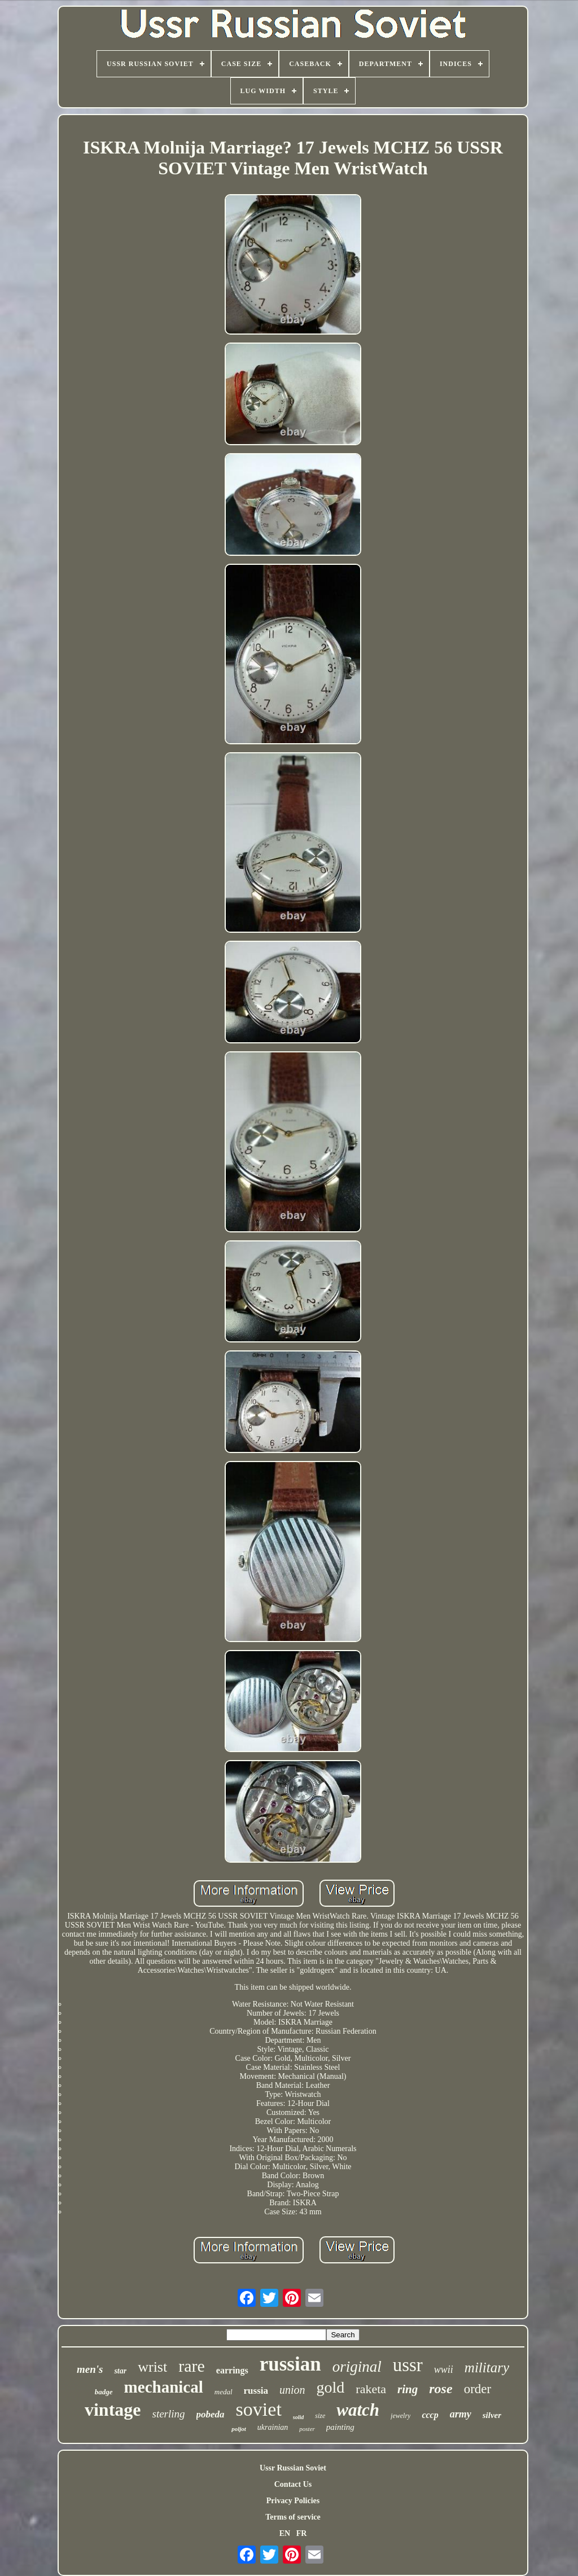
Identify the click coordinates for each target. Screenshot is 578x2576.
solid (298, 2417)
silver (492, 2415)
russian (290, 2364)
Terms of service (292, 2517)
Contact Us (293, 2484)
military (487, 2367)
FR (301, 2533)
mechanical (163, 2387)
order (478, 2389)
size (320, 2416)
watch (357, 2410)
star (120, 2371)
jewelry (400, 2416)
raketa (371, 2389)
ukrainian (272, 2427)
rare (191, 2365)
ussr (408, 2365)
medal (223, 2392)
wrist (152, 2367)
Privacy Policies (292, 2500)
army (460, 2414)
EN (284, 2533)
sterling (168, 2414)
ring (407, 2389)
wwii (443, 2369)
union (292, 2390)
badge (104, 2392)
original (357, 2366)
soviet (259, 2409)
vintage (113, 2409)
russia (256, 2390)
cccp (430, 2415)
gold (331, 2387)
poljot (238, 2428)
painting (340, 2427)
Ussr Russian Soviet (293, 2468)
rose (440, 2388)
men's (90, 2369)
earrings (232, 2370)
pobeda (210, 2414)
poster (307, 2428)
